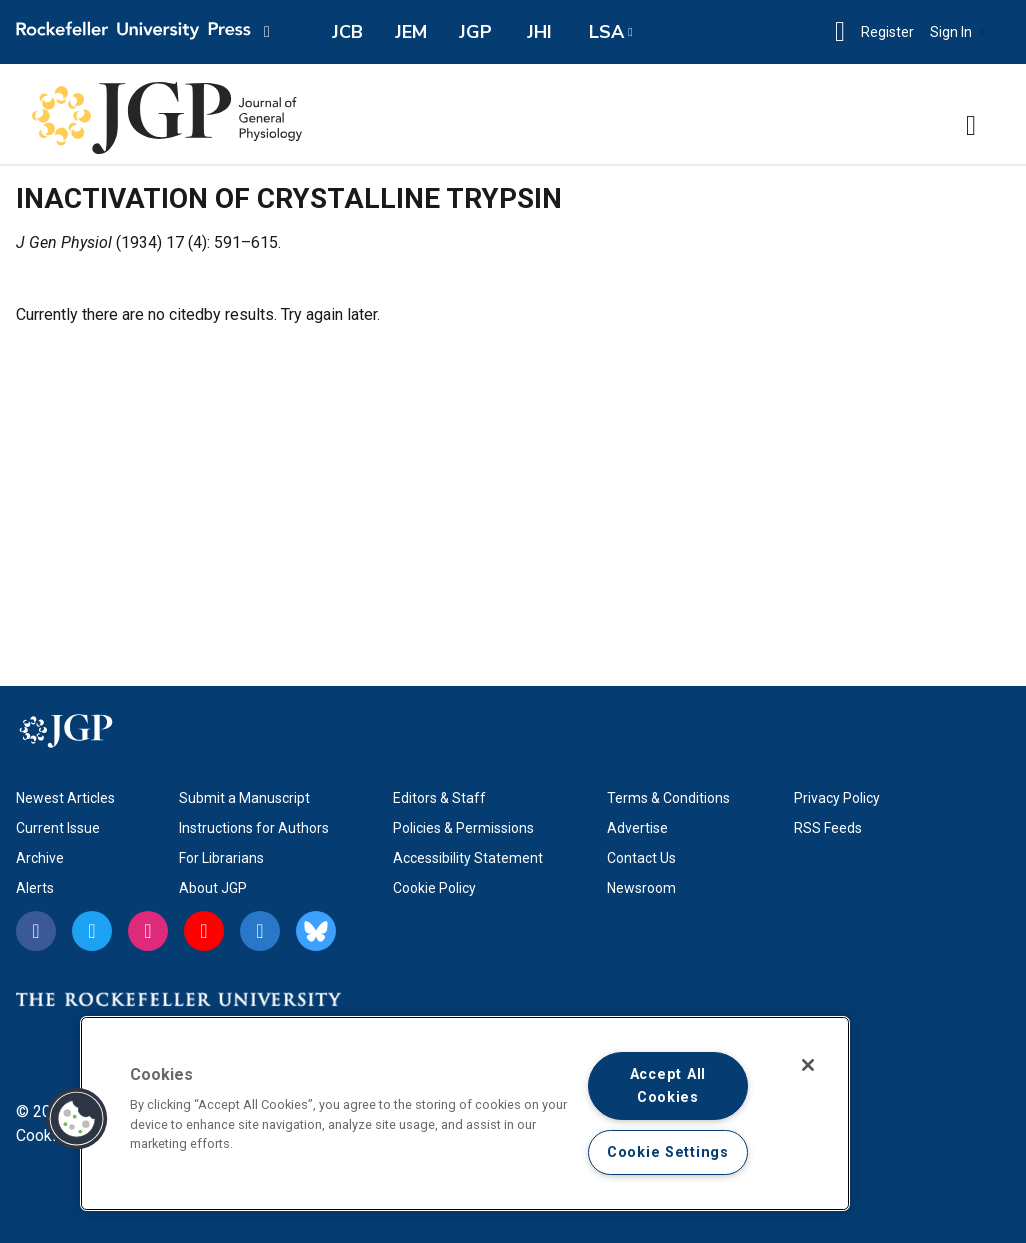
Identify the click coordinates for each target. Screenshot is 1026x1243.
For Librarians (221, 858)
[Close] (808, 1065)
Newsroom (641, 888)
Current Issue (58, 828)
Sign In (957, 32)
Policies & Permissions (463, 828)
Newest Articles (65, 798)
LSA (606, 32)
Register (887, 32)
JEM (411, 32)
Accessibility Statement (468, 858)
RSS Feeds (828, 828)
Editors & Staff (439, 798)
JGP (475, 32)
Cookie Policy (434, 888)
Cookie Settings (668, 1152)
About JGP (213, 888)
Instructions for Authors (254, 828)
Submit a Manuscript (244, 798)
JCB (347, 32)
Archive (40, 858)
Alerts (35, 888)
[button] (840, 32)
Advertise (637, 828)
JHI (539, 32)
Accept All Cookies (668, 1086)
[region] (465, 1113)
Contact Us (641, 858)
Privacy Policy (837, 798)
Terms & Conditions (668, 798)
